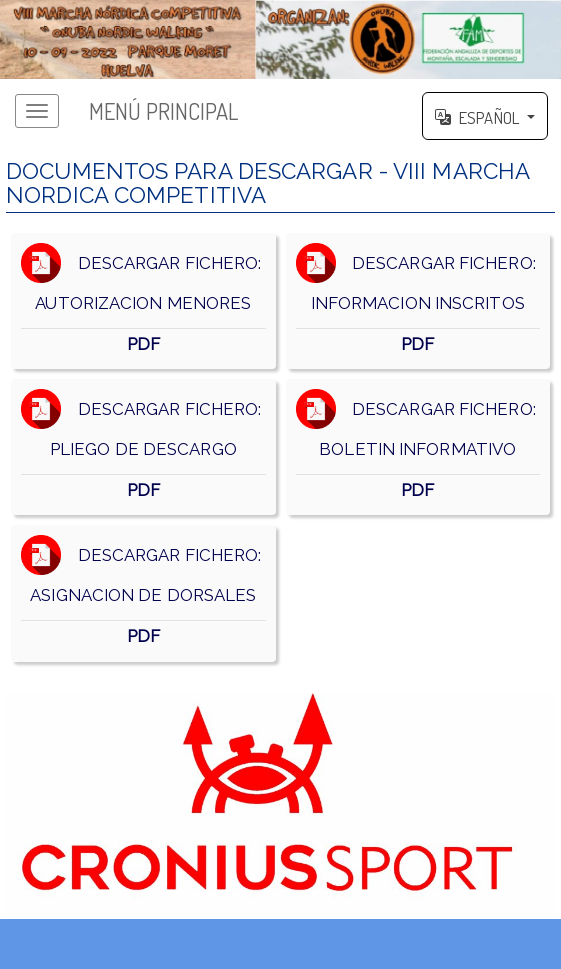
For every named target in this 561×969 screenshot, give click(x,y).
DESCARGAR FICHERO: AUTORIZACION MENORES (143, 301)
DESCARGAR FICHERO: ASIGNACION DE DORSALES (143, 593)
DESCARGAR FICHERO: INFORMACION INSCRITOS (418, 301)
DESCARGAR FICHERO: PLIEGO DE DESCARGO (143, 447)
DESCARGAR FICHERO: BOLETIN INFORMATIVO (418, 447)
